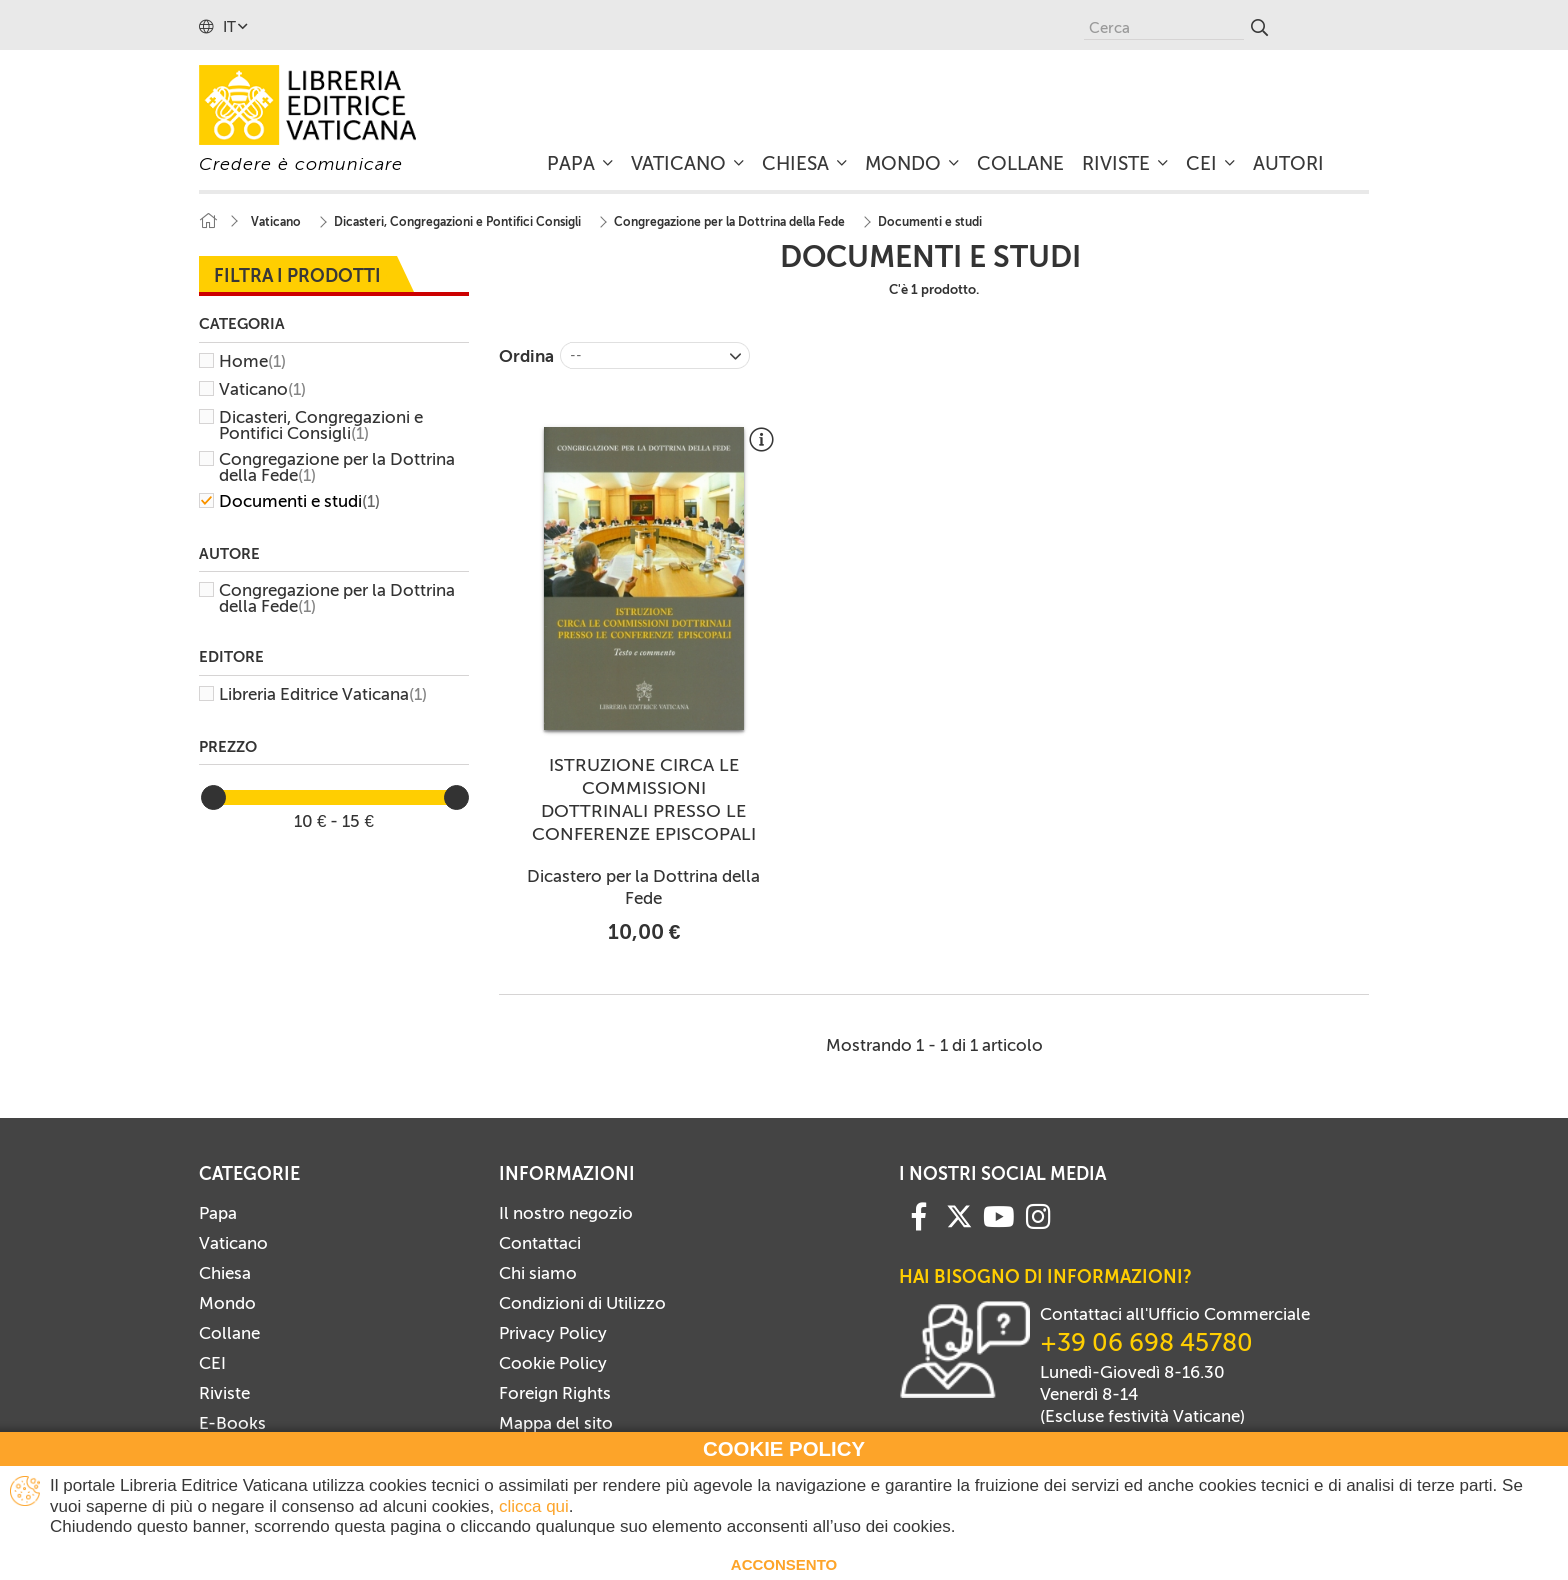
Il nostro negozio (566, 1213)
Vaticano (262, 389)
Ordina (526, 356)
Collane (229, 1333)
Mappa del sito (556, 1423)
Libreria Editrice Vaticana (323, 694)
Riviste (224, 1393)
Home (252, 361)
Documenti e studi (299, 501)
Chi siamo (538, 1273)
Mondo (227, 1303)
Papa (218, 1213)
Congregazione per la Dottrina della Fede (337, 467)
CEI (212, 1363)
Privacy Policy (553, 1333)
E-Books (232, 1423)
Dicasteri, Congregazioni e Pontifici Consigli (321, 425)
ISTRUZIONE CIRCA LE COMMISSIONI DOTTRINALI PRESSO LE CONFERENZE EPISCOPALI (644, 799)
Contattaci (540, 1243)
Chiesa (225, 1273)
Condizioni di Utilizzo (582, 1303)
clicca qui (534, 1506)
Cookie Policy (553, 1363)
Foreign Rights (555, 1393)
